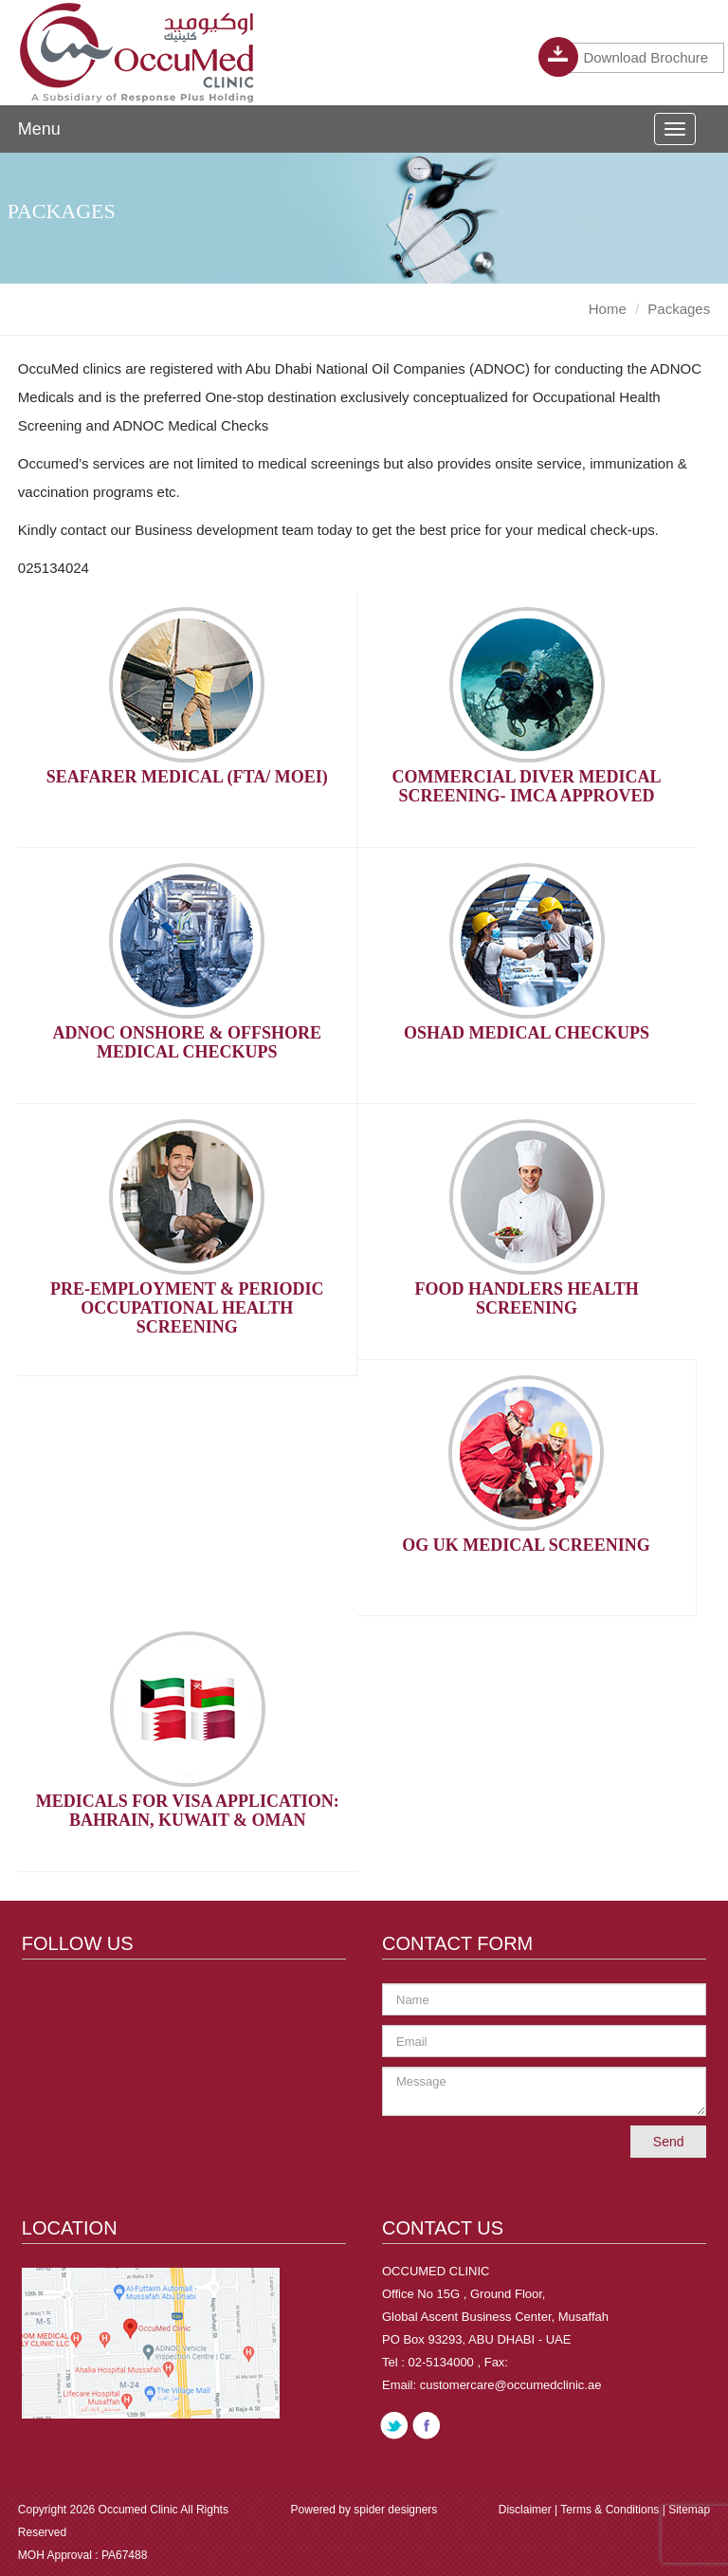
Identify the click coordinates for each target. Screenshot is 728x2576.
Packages (678, 309)
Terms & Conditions (611, 2509)
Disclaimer (527, 2509)
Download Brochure (637, 58)
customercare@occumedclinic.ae (511, 2385)
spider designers (395, 2509)
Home (608, 309)
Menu (39, 129)
